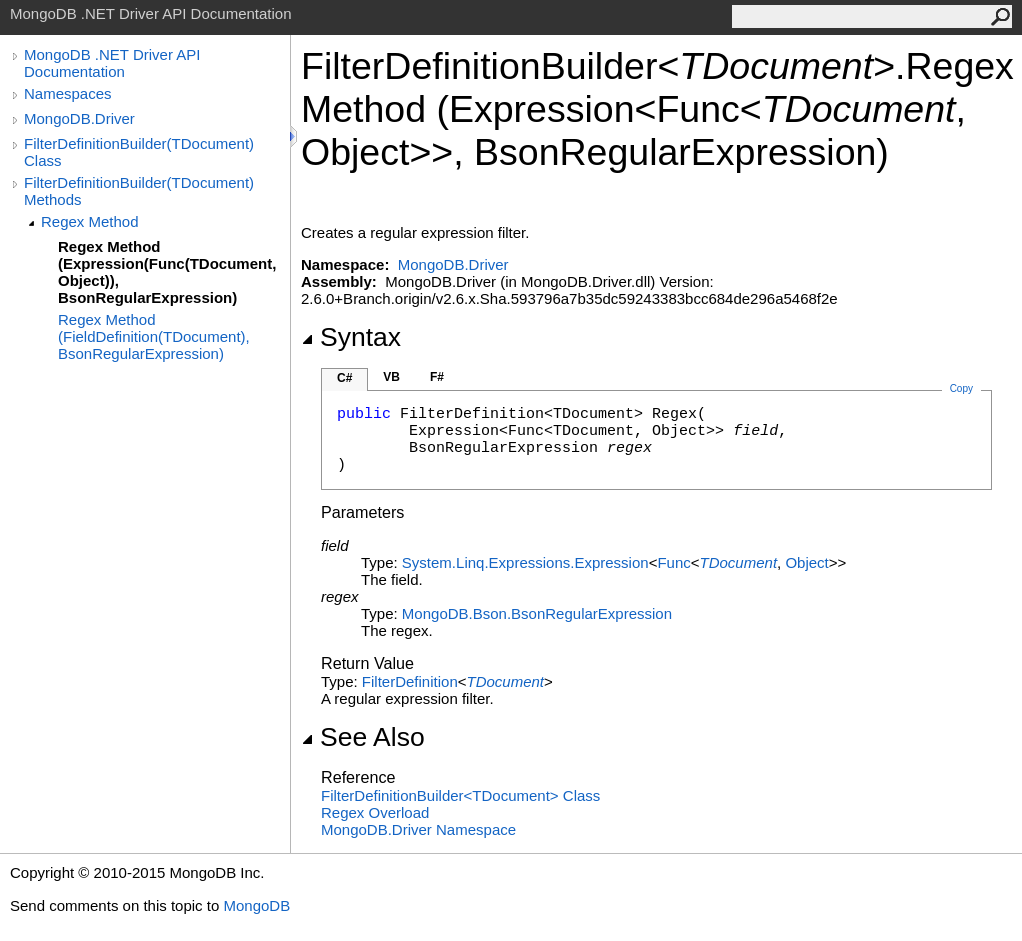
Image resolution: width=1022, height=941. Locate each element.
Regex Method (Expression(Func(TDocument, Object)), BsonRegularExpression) (167, 272)
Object (806, 562)
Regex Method (90, 221)
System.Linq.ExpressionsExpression (525, 562)
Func (673, 562)
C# (344, 378)
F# (437, 377)
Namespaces (68, 93)
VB (391, 377)
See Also (363, 737)
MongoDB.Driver (79, 118)
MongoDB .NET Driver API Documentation (112, 63)
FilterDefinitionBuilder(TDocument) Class (139, 152)
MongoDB (256, 905)
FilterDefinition (410, 681)
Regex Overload (375, 812)
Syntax (351, 337)
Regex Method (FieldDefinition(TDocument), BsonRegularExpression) (154, 336)
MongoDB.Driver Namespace (418, 829)
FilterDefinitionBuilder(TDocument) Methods (139, 191)
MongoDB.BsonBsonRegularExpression (537, 613)
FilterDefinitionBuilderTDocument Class (460, 795)
